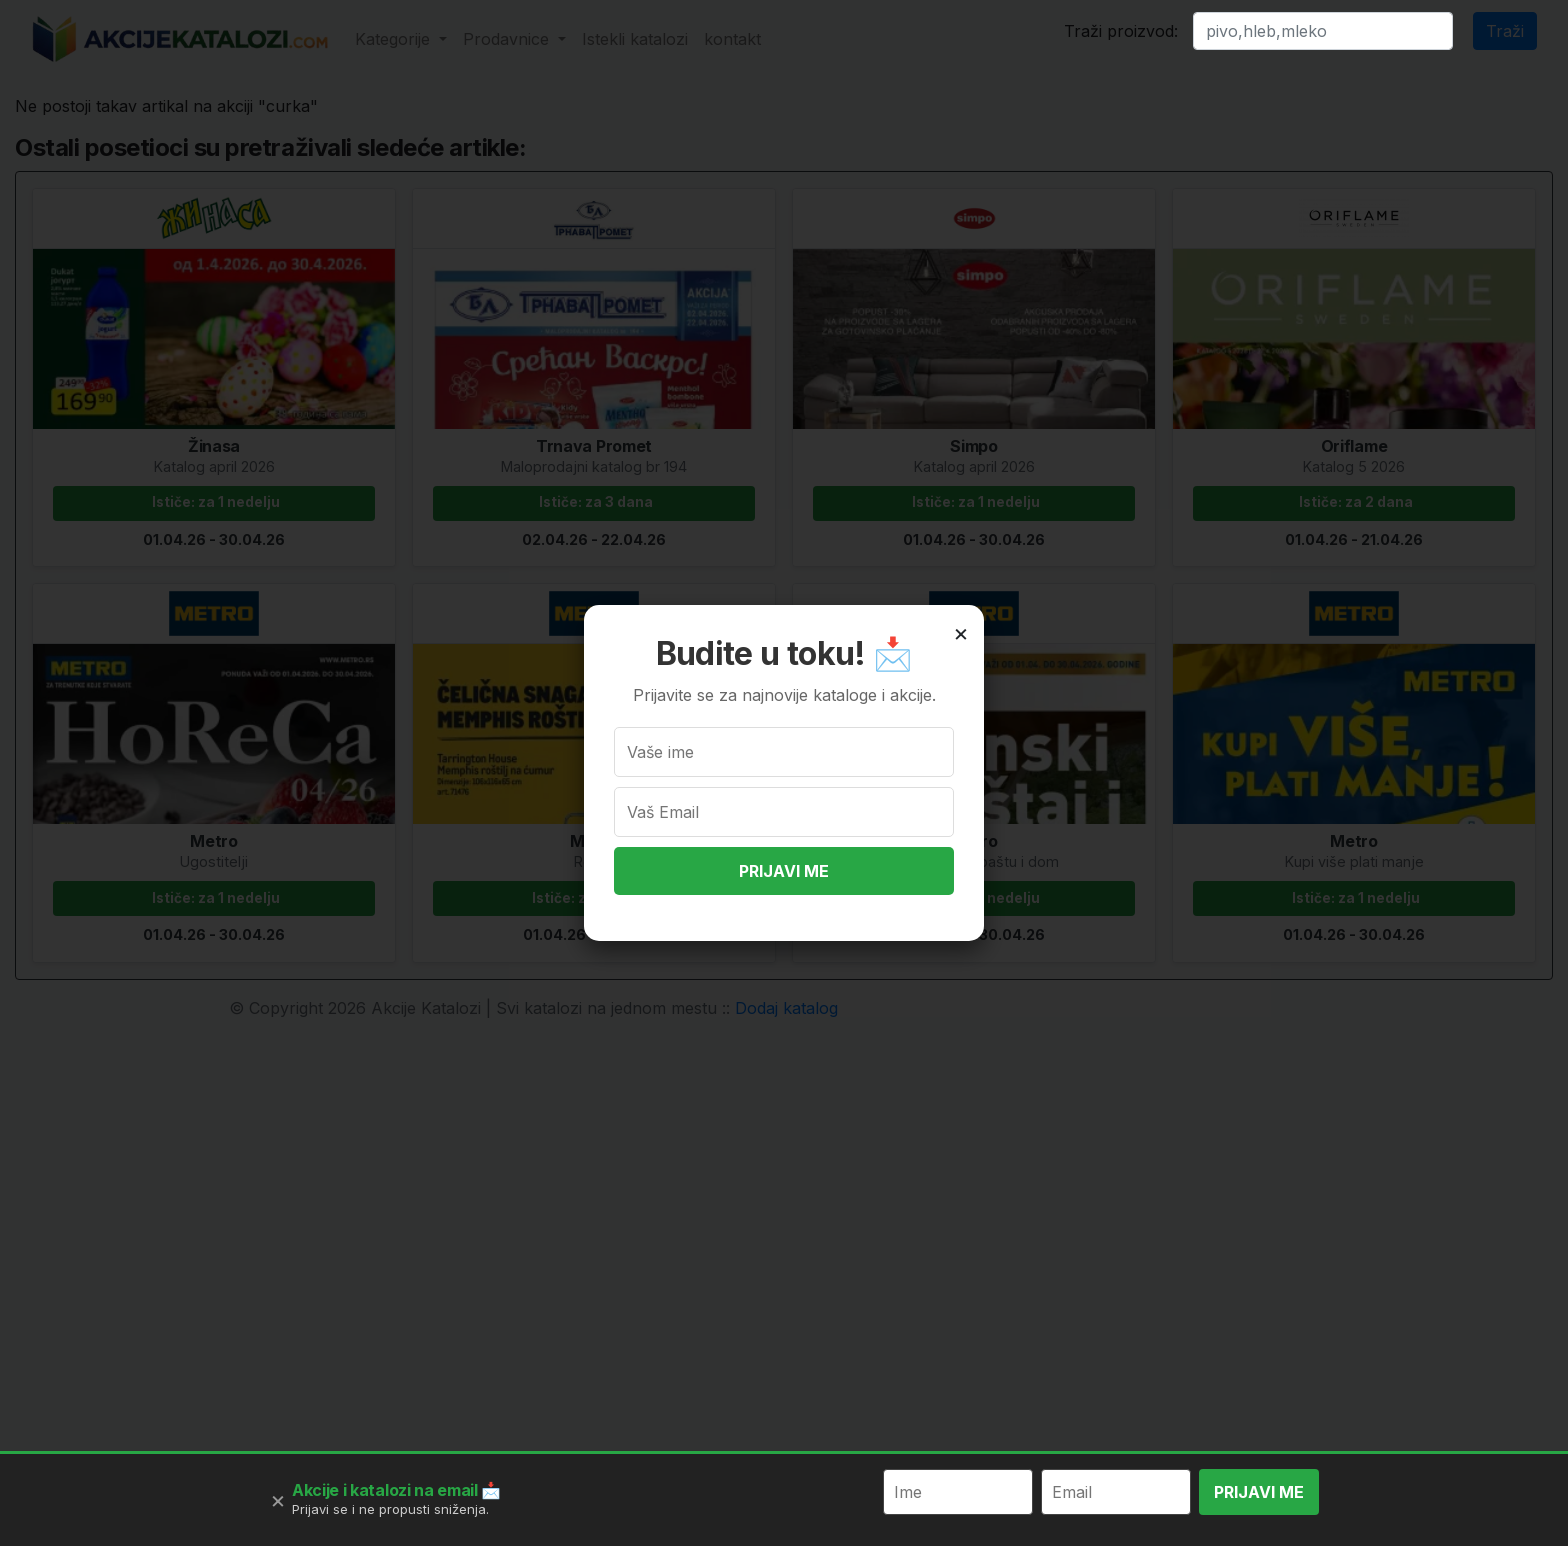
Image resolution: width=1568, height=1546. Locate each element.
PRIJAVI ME (784, 871)
